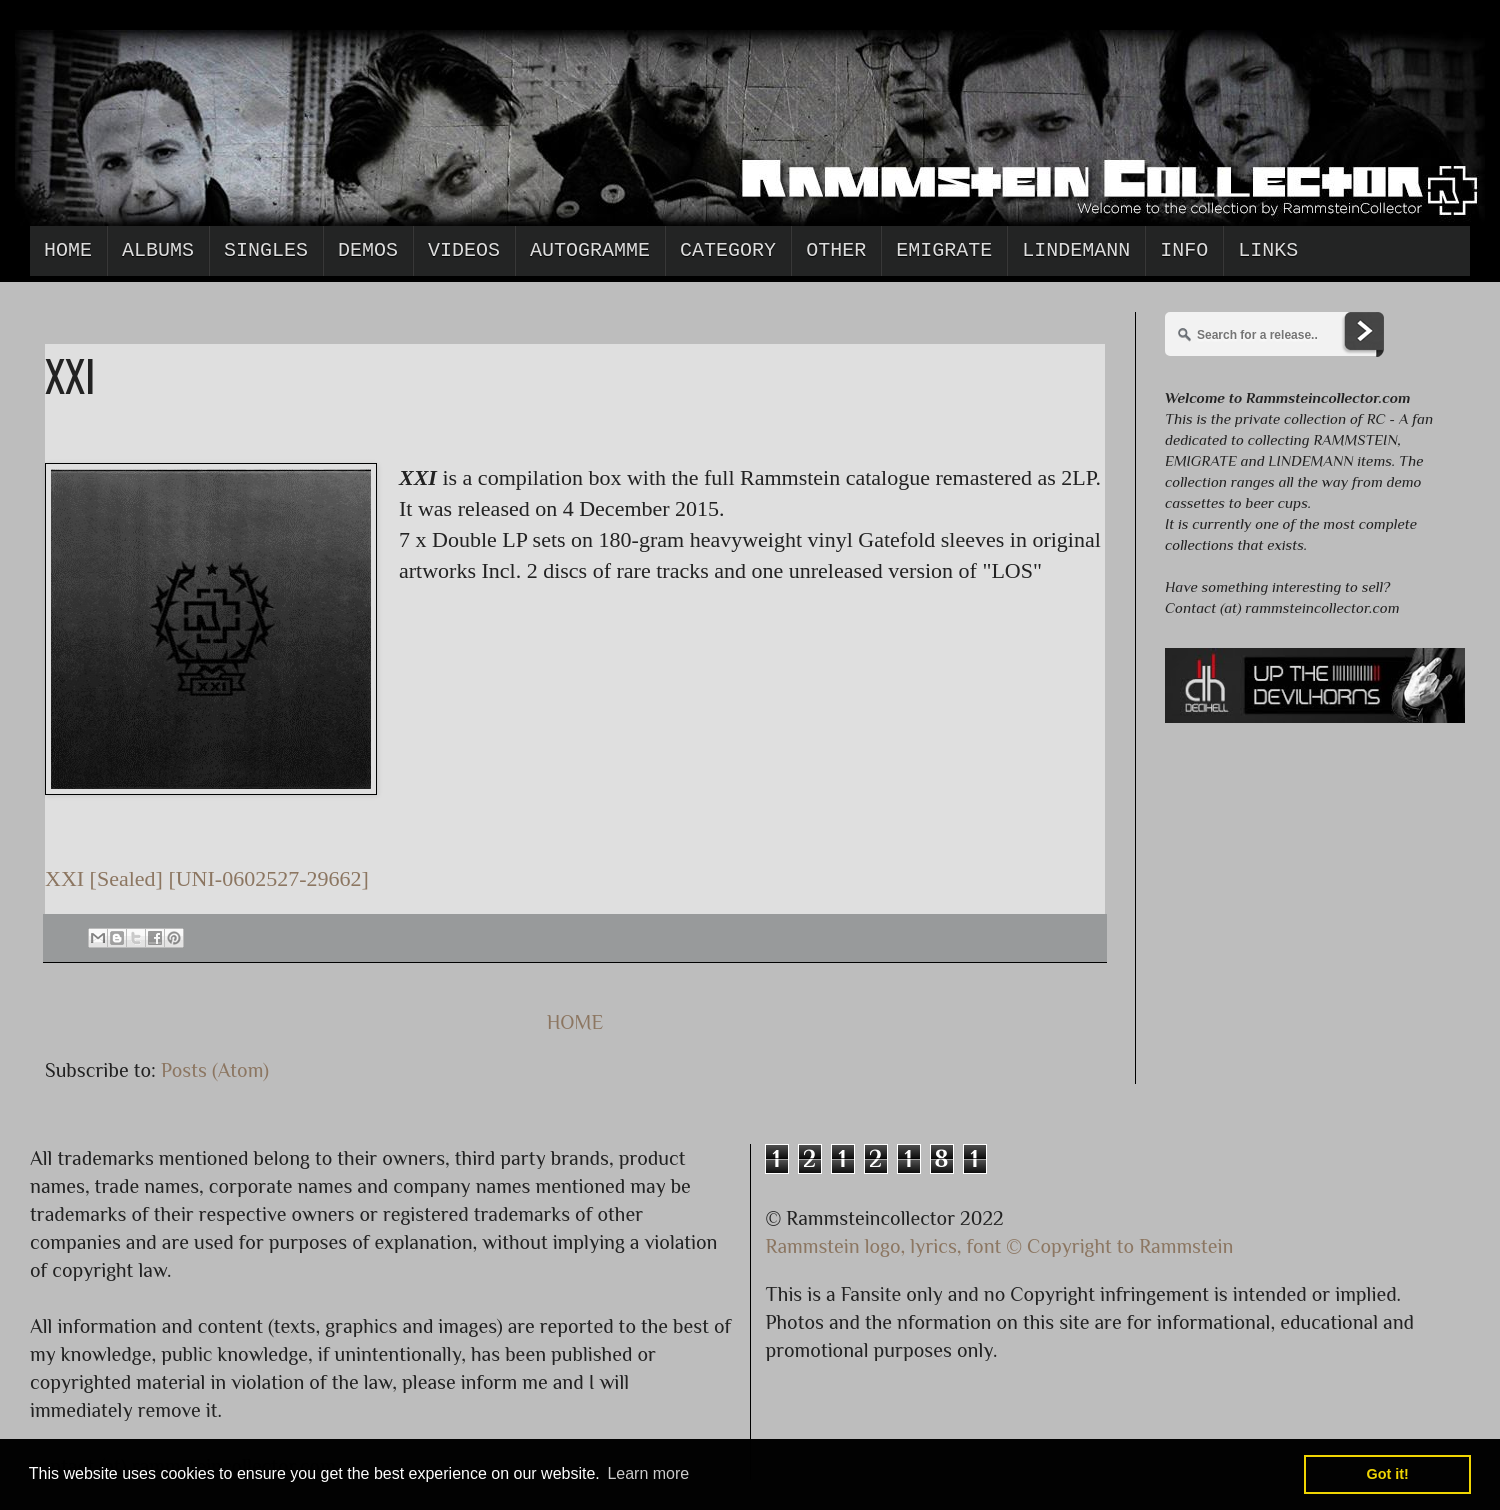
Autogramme (590, 250)
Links (1268, 250)
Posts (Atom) (215, 1070)
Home (68, 250)
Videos (464, 250)
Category (728, 250)
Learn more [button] (648, 1473)
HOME (575, 1022)
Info (1184, 250)
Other (836, 250)
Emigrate (944, 250)
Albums (158, 250)
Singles (266, 250)
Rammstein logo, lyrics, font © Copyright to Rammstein (1000, 1246)
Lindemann (1076, 250)
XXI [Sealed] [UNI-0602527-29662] (207, 878)
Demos (368, 250)
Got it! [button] (1388, 1474)
